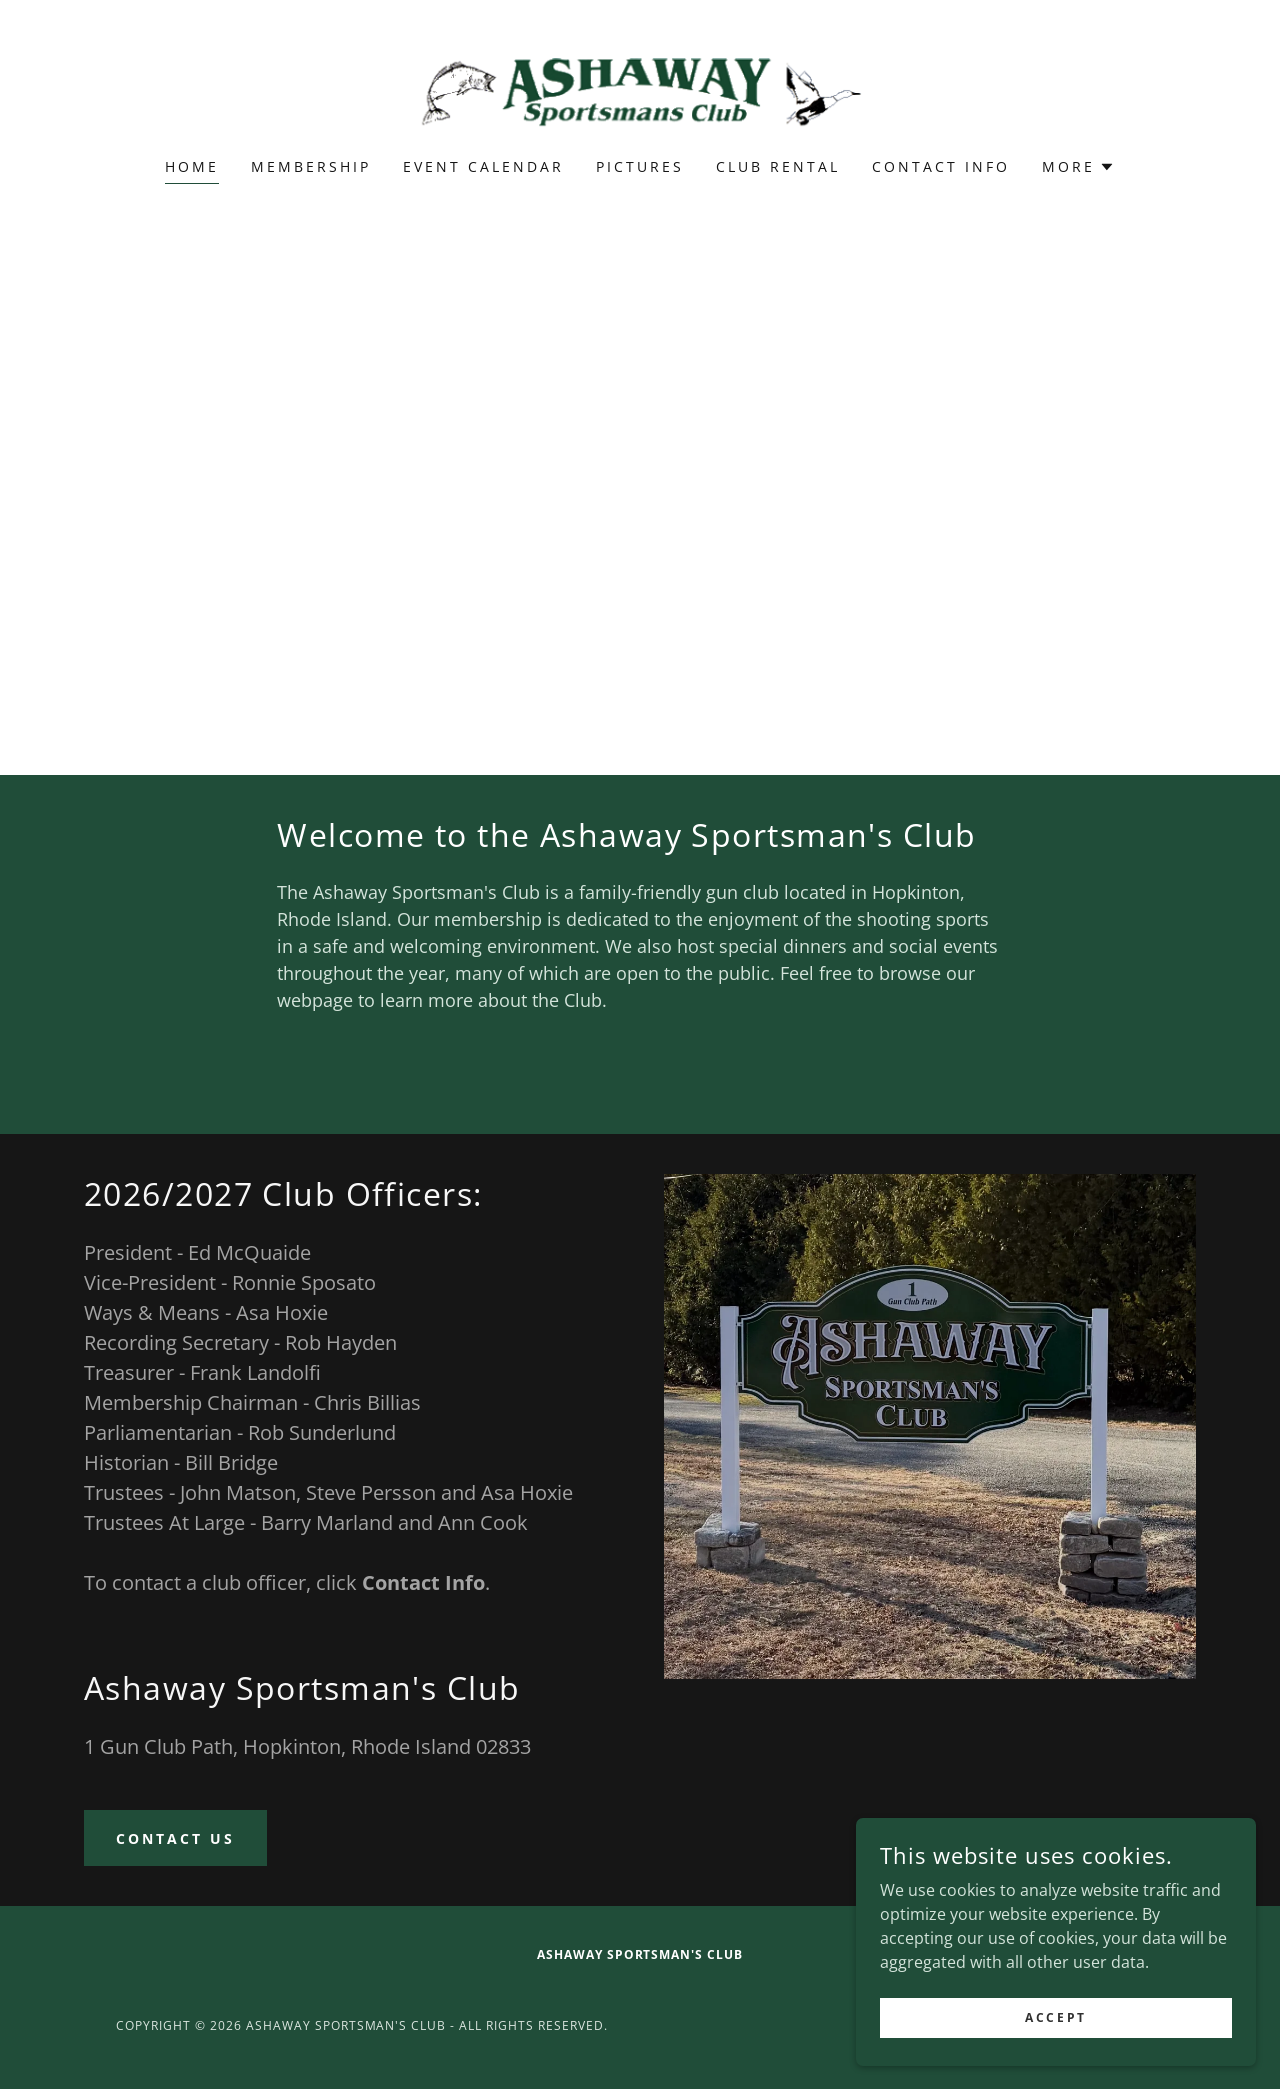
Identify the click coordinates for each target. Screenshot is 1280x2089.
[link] (640, 92)
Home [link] (192, 166)
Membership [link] (311, 166)
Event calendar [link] (483, 166)
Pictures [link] (640, 166)
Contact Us (175, 1838)
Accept (1055, 2017)
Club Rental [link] (778, 166)
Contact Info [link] (941, 166)
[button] (1078, 167)
